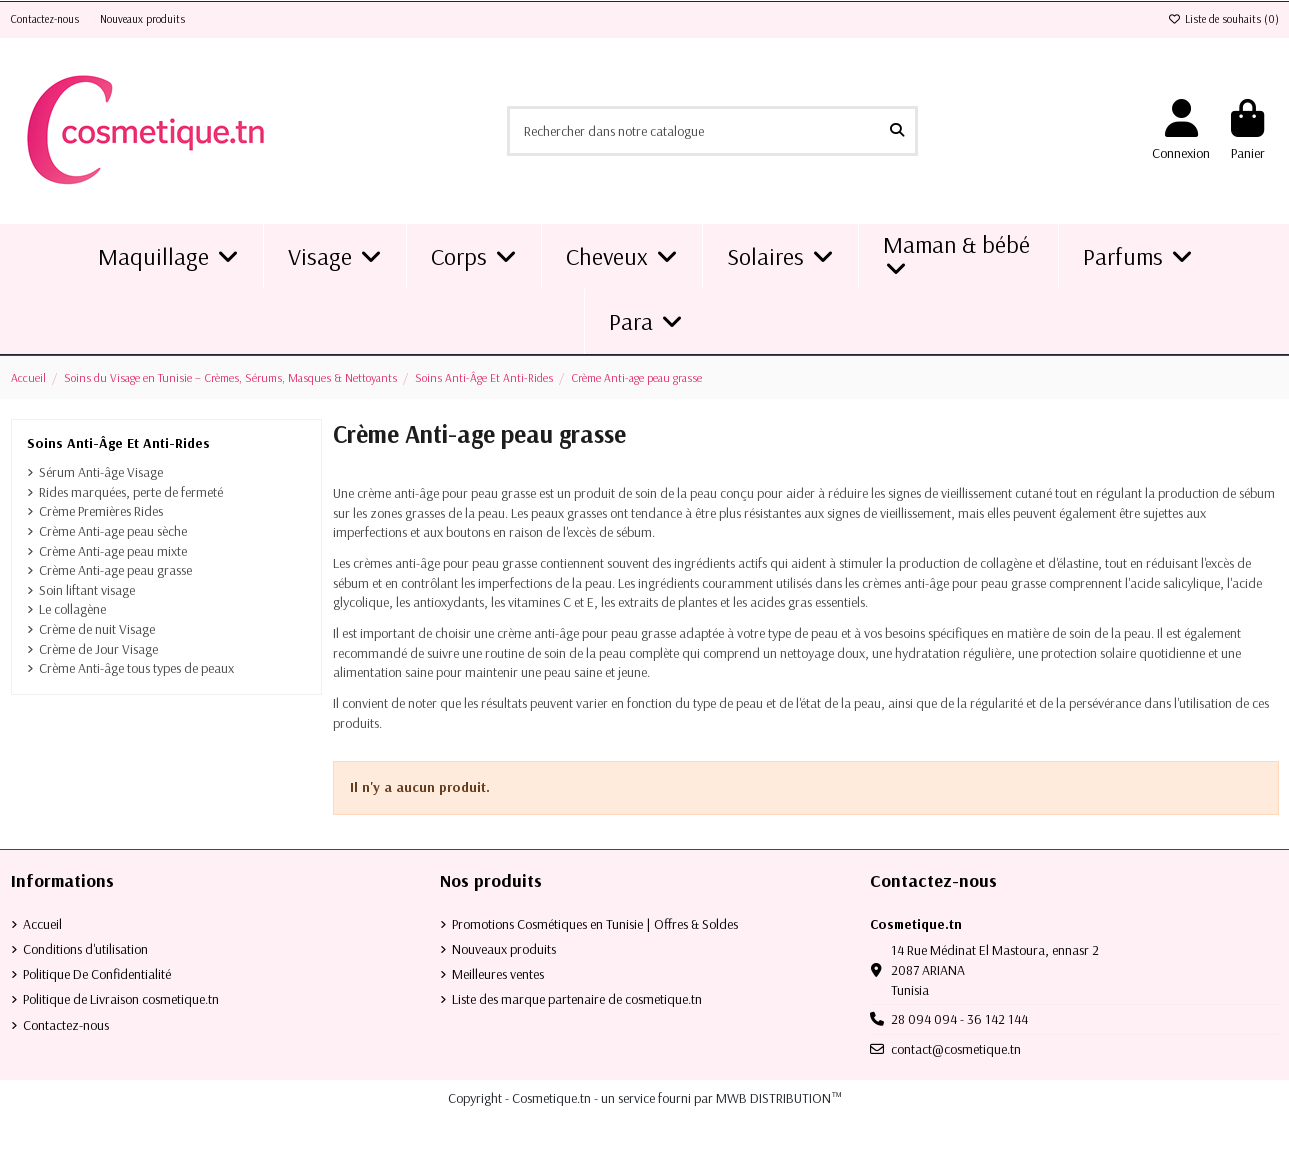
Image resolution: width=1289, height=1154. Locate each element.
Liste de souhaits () (1223, 19)
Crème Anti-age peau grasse (115, 570)
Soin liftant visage (87, 590)
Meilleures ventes (498, 974)
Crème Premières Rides (101, 511)
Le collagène (72, 609)
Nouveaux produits (142, 19)
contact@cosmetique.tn (956, 1049)
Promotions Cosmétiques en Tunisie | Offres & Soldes (595, 924)
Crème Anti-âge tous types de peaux (136, 668)
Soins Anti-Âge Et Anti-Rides (118, 443)
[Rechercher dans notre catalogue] (897, 130)
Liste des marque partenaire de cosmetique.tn (577, 999)
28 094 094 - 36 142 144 (959, 1019)
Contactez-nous (46, 19)
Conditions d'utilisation (85, 949)
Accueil (42, 924)
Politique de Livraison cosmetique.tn (121, 999)
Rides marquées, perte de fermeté (131, 492)
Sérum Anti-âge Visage (101, 472)
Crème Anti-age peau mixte (113, 551)
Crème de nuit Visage (97, 629)
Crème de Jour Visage (98, 649)
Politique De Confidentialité (97, 974)
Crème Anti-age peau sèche (113, 531)
